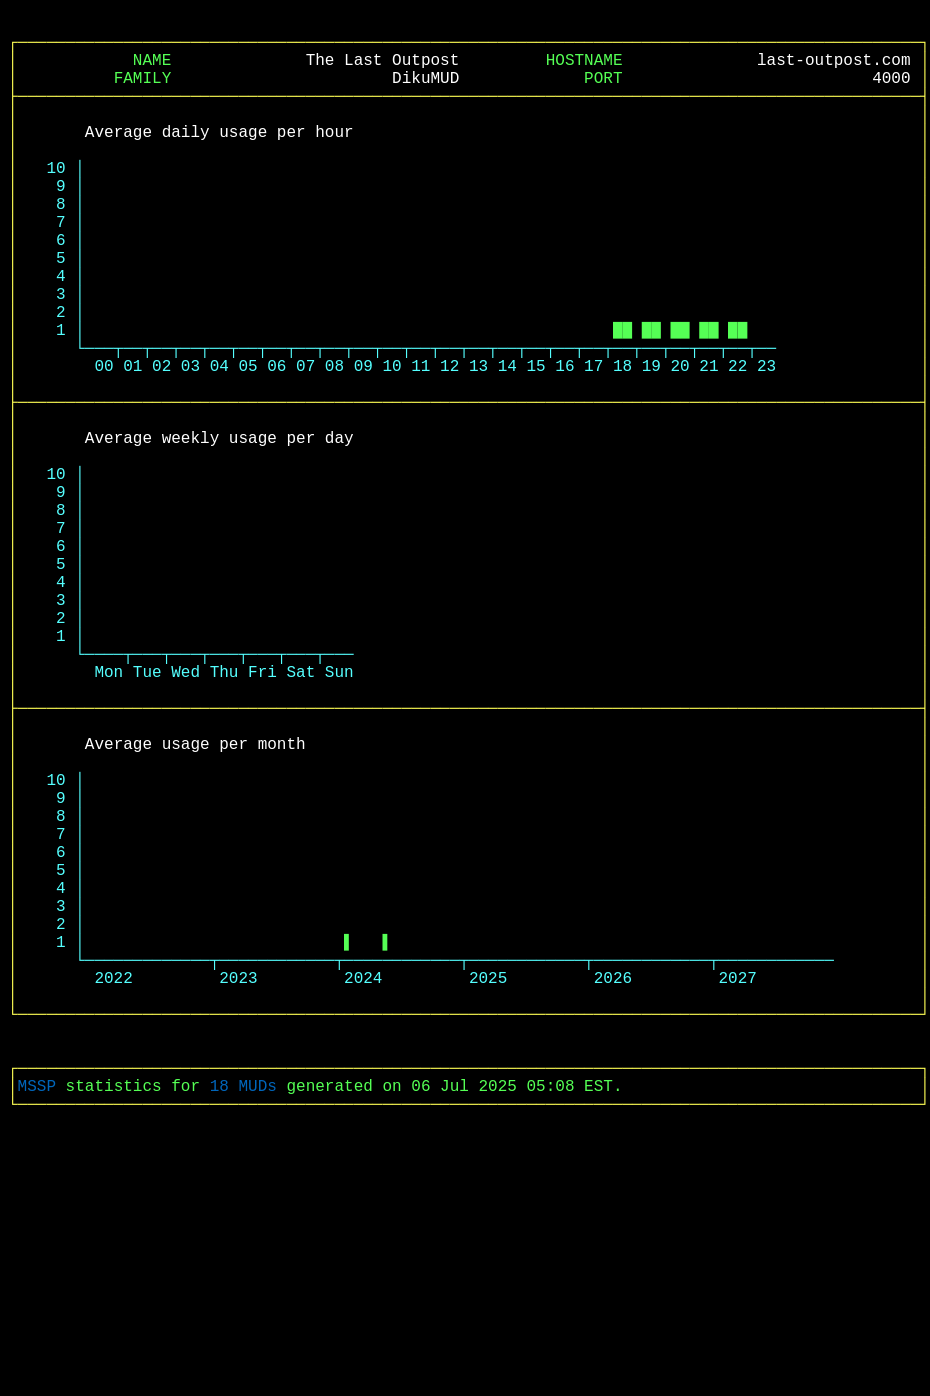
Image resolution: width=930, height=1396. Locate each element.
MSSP (37, 1325)
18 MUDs (243, 1325)
